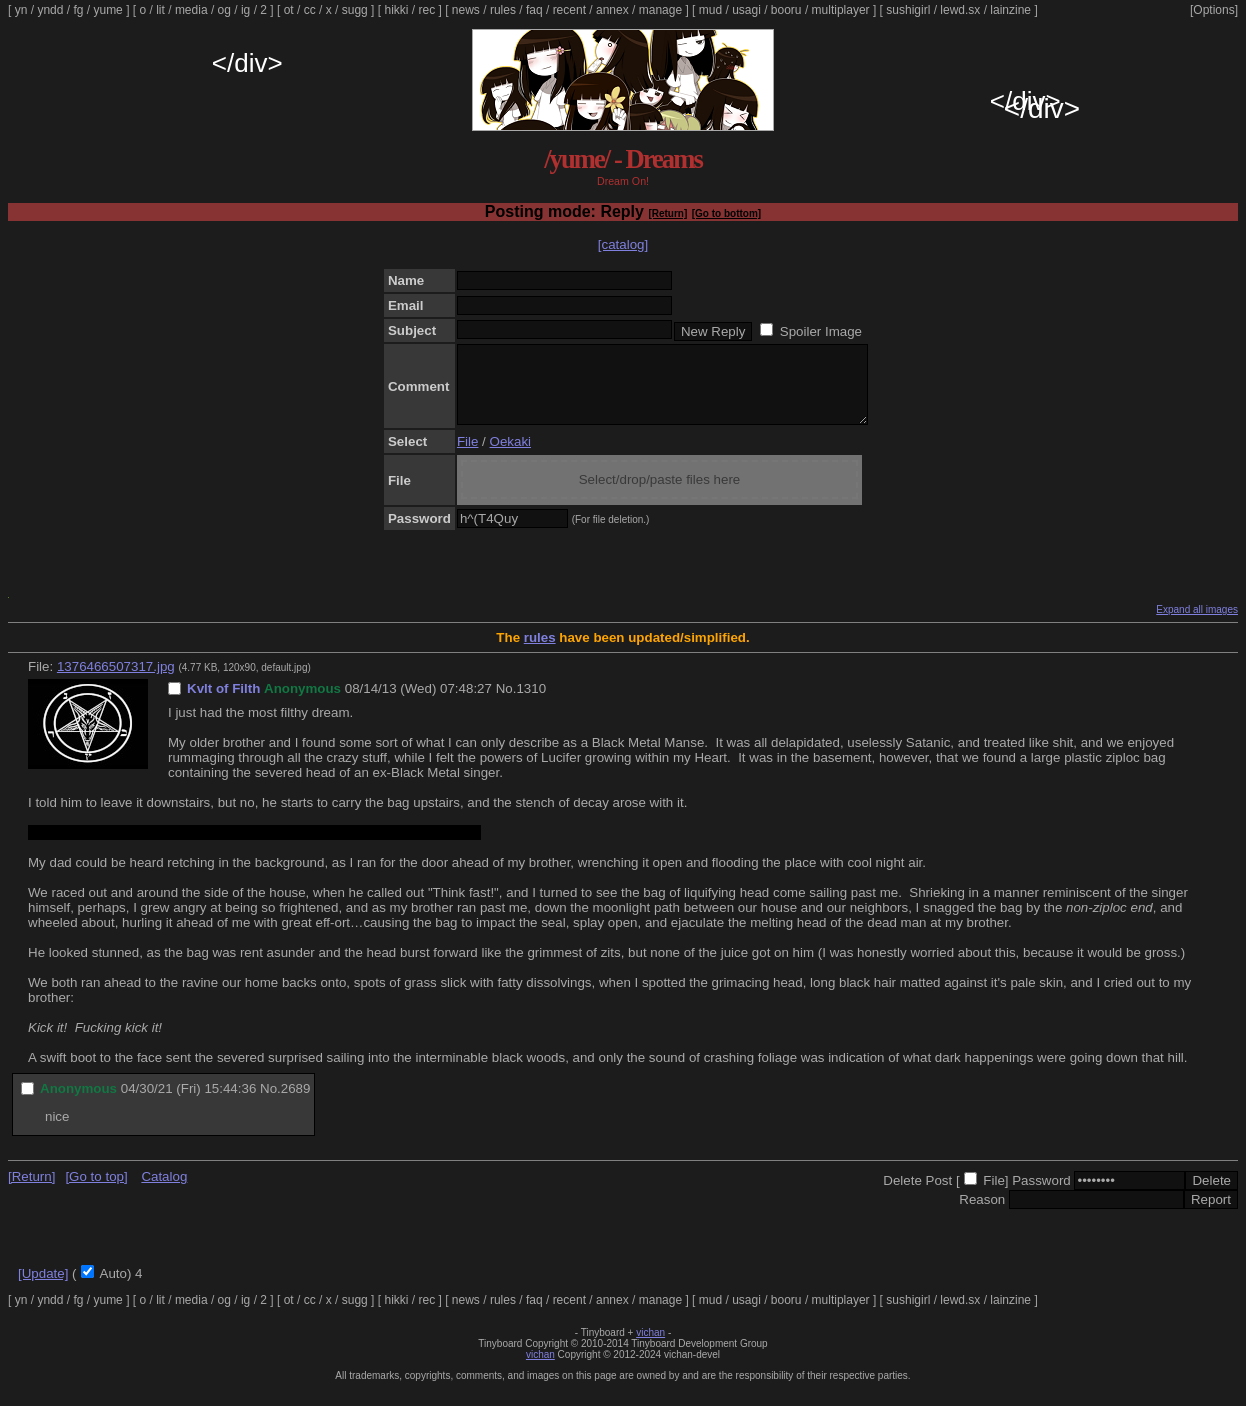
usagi (746, 10)
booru (786, 10)
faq (534, 10)
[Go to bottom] (726, 213)
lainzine (1010, 10)
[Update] (43, 1288)
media (191, 10)
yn (21, 10)
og (224, 10)
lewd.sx (960, 10)
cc (310, 10)
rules (503, 10)
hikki (396, 10)
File (467, 456)
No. (506, 703)
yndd (50, 10)
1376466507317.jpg (116, 681)
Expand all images (1197, 624)
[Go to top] (96, 1191)
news (466, 10)
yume (107, 10)
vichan (650, 1347)
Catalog (164, 1191)
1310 (531, 703)
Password (1041, 1195)
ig (245, 10)
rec (427, 10)
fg (78, 10)
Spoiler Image (821, 331)
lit (160, 10)
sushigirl (908, 10)
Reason (982, 1214)
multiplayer (841, 10)
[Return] (667, 213)
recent (569, 10)
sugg (355, 10)
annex (612, 10)
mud (710, 10)
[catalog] (623, 244)
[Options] (1214, 10)
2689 (296, 1103)
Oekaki (510, 456)
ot (289, 10)
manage (660, 10)
